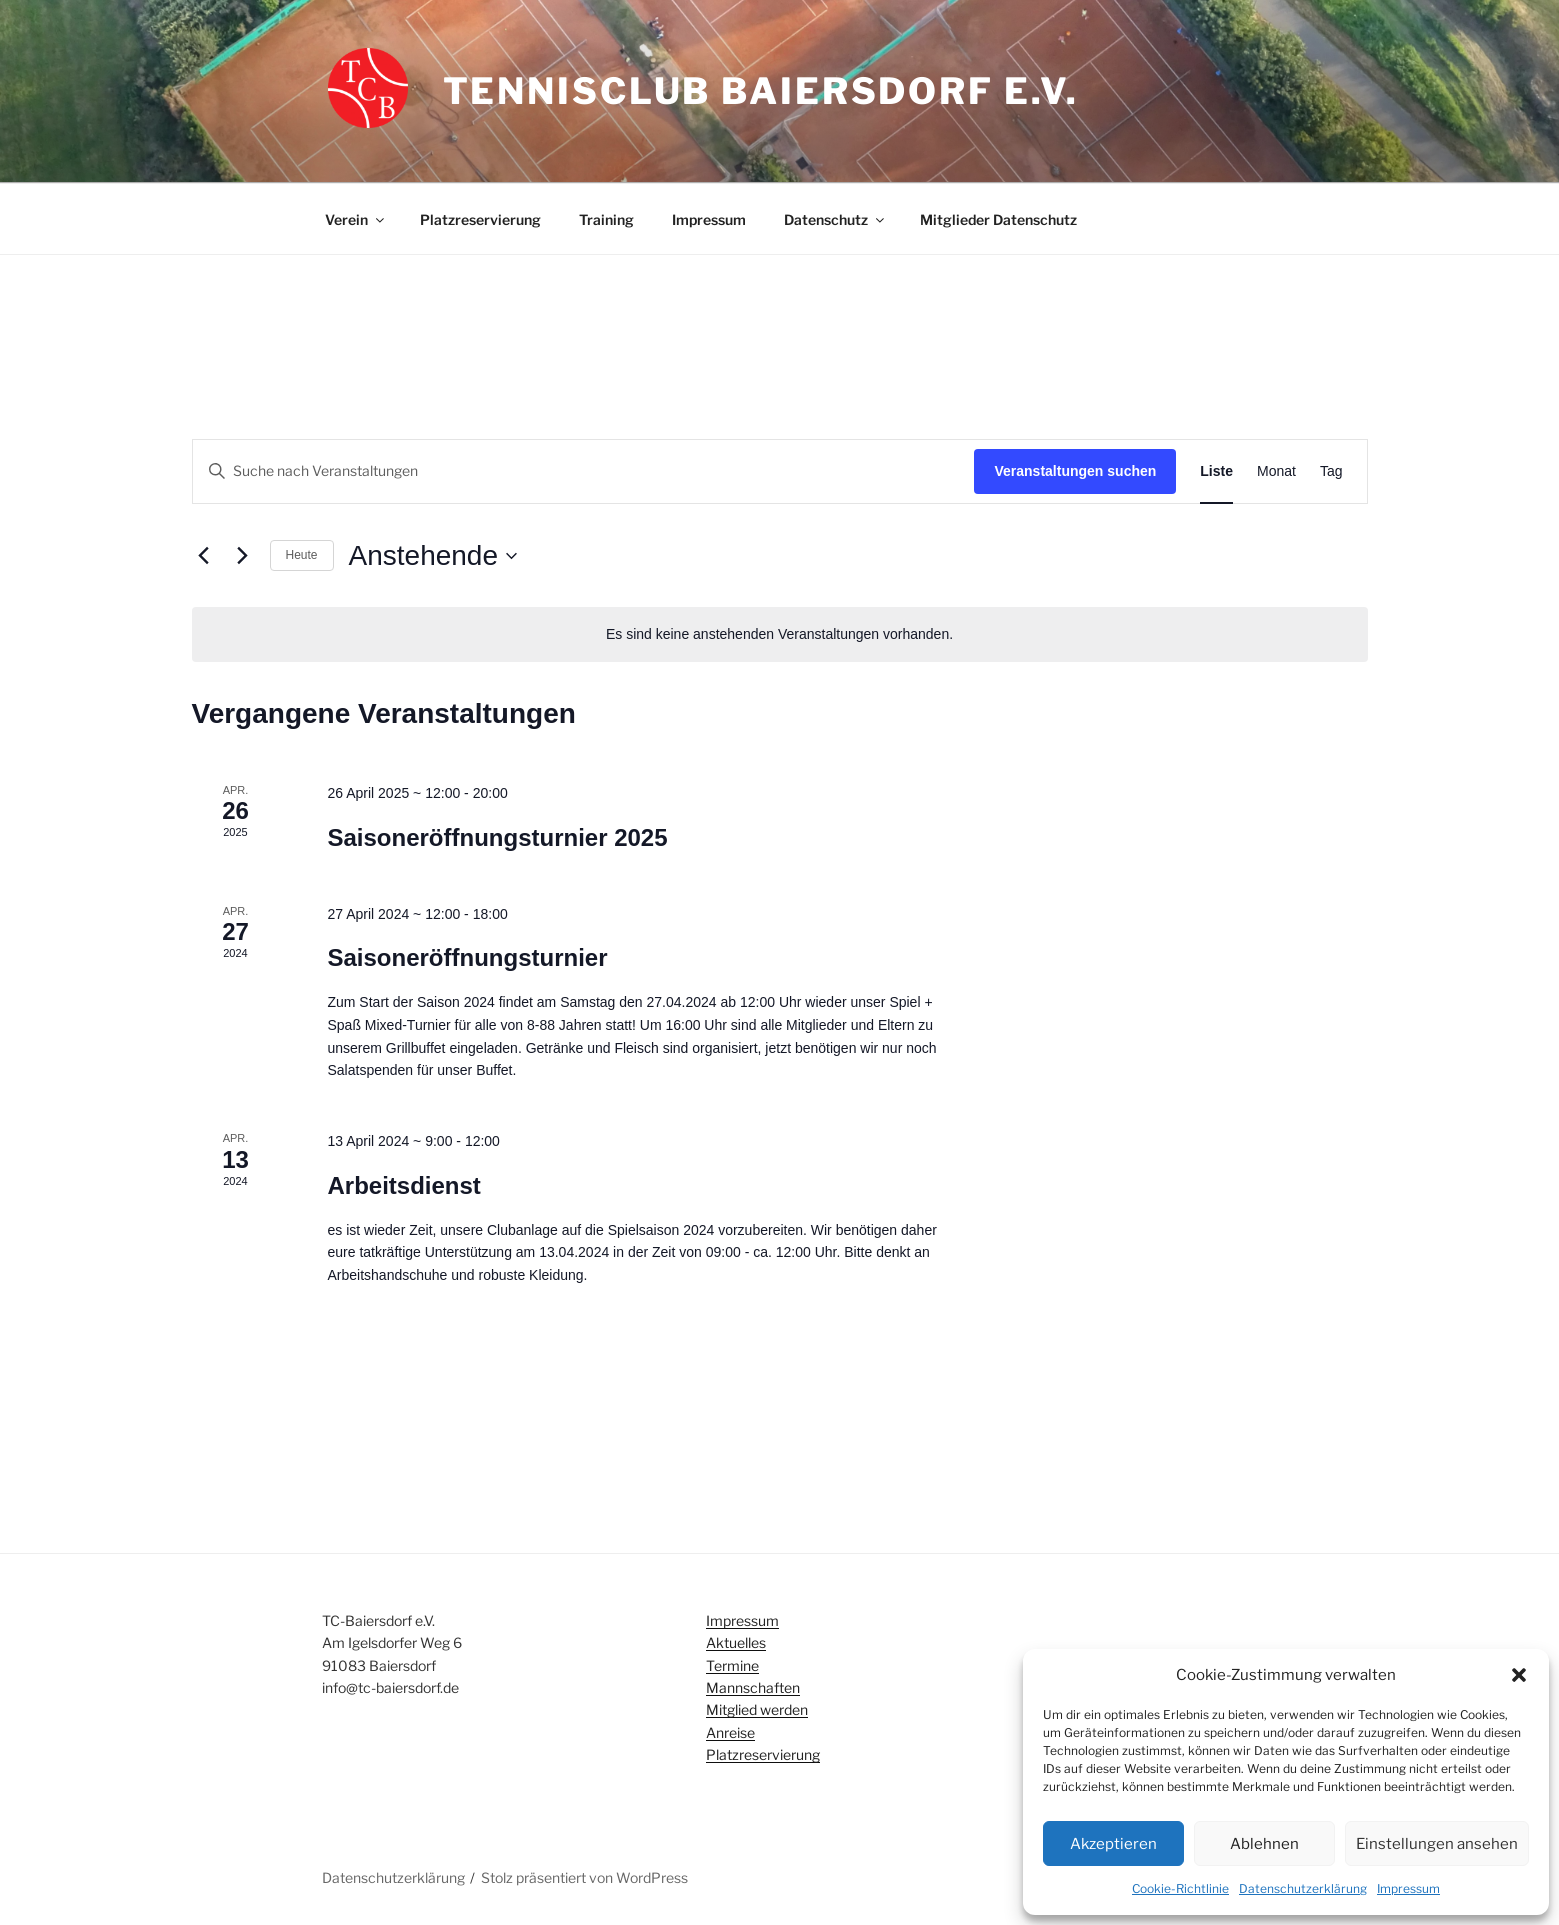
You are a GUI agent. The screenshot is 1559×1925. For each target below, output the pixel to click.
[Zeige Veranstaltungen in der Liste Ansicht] (1216, 471)
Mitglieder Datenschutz (998, 219)
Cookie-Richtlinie (1180, 1888)
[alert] (780, 634)
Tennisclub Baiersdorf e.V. (761, 91)
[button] (1519, 1675)
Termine (732, 1665)
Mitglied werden (757, 1709)
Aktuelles (736, 1642)
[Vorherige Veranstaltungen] (204, 556)
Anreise (730, 1732)
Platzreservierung (480, 219)
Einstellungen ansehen (1437, 1844)
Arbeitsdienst (403, 1185)
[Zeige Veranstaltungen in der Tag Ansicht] (1331, 471)
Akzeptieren (1113, 1844)
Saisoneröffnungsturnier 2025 (497, 837)
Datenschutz (835, 219)
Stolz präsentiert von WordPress (584, 1877)
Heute (302, 555)
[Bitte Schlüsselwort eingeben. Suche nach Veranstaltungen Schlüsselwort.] (584, 471)
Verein (356, 219)
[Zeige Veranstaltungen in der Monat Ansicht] (1276, 471)
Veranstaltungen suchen (1075, 471)
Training (606, 219)
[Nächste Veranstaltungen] (243, 556)
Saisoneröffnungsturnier (467, 957)
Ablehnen (1264, 1844)
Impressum (1408, 1888)
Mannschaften (753, 1687)
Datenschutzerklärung (1303, 1888)
